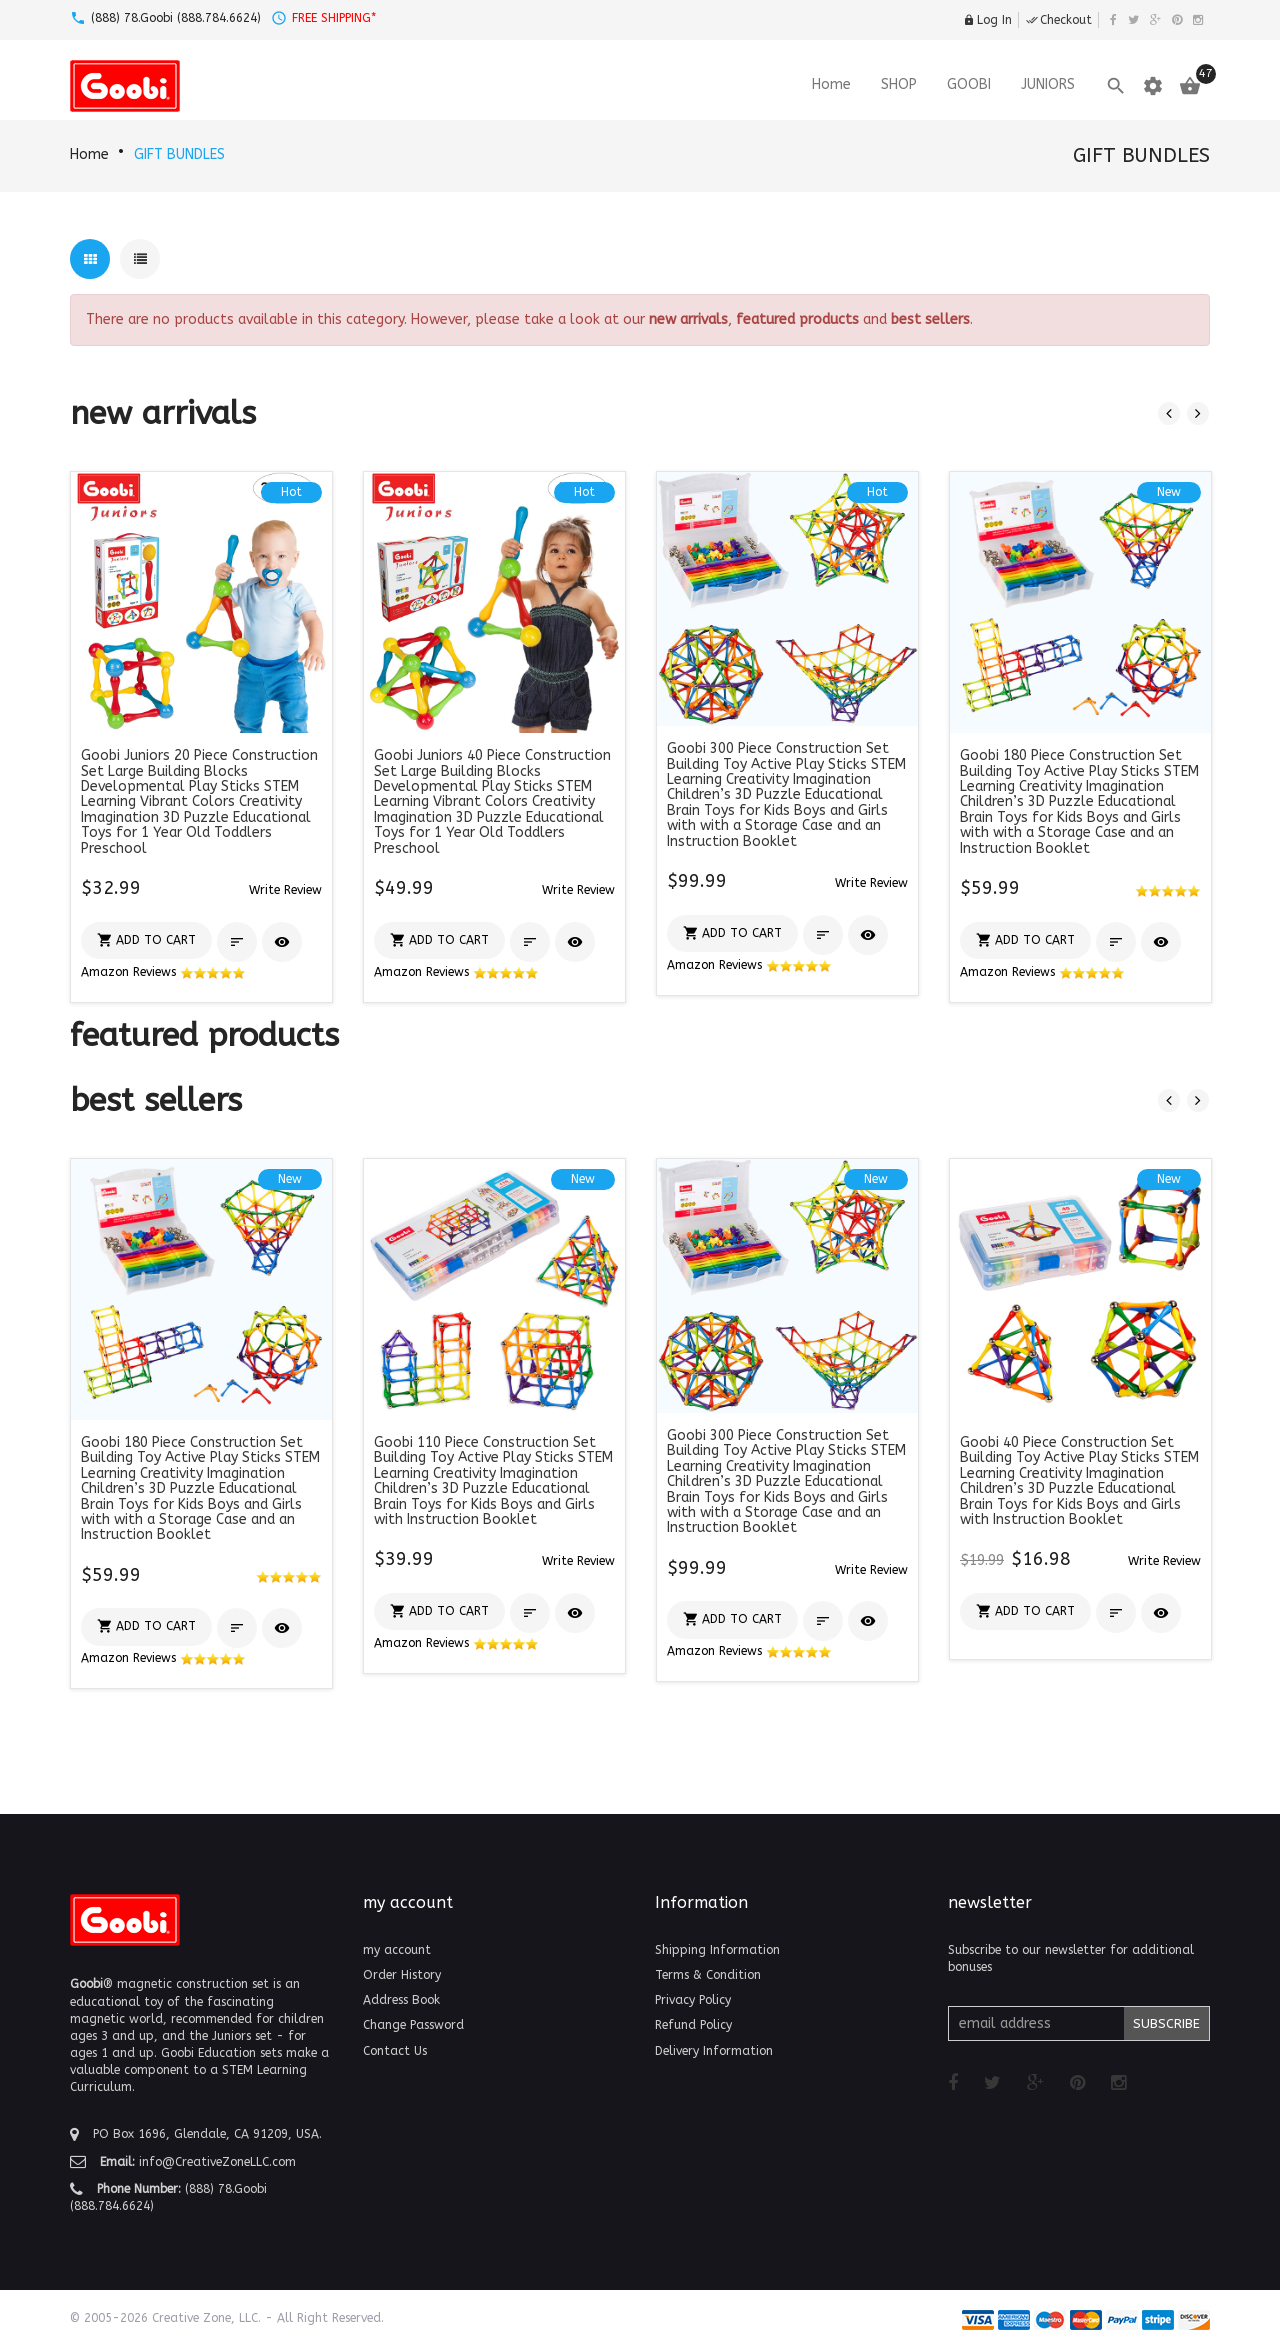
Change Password (413, 2025)
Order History (402, 1975)
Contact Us (395, 2051)
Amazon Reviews (163, 972)
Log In (987, 20)
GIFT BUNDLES (179, 154)
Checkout (1059, 20)
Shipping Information (717, 1950)
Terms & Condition (708, 1975)
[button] (285, 889)
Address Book (401, 2000)
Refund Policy (693, 2025)
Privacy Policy (693, 2000)
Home (89, 154)
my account (397, 1950)
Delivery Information (714, 2051)
